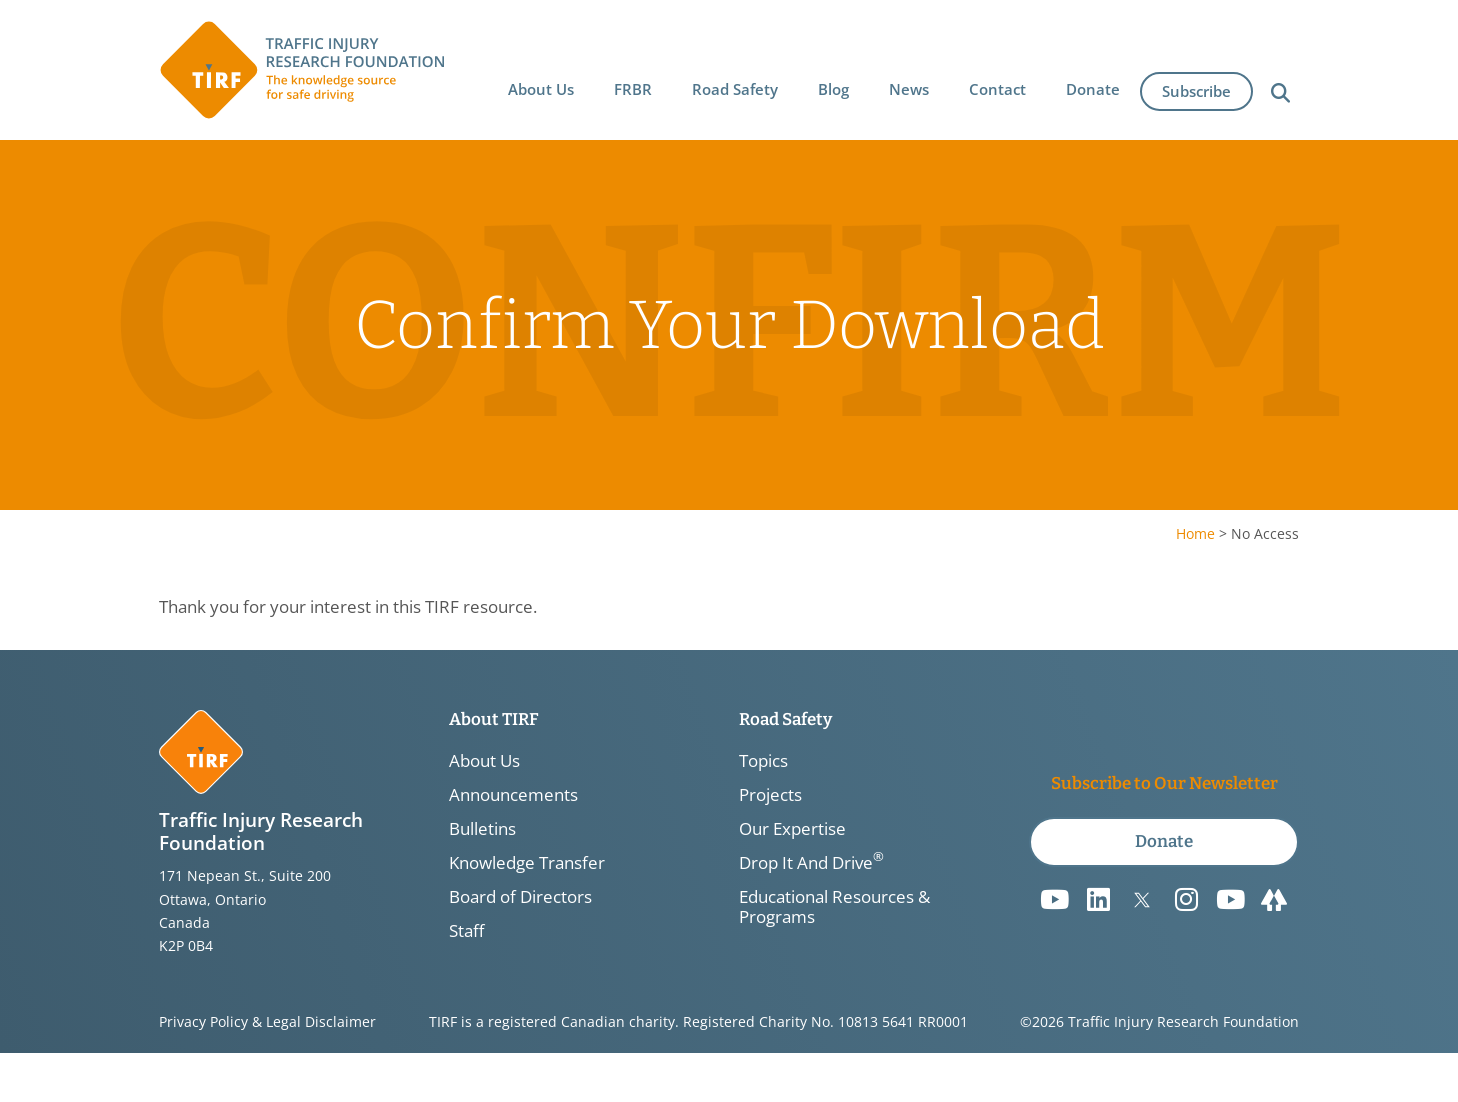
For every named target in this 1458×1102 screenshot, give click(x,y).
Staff (466, 931)
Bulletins (482, 829)
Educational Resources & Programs (834, 907)
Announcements (513, 795)
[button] (542, 87)
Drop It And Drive (811, 863)
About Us (484, 761)
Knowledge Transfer (527, 863)
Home (1195, 533)
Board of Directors (520, 897)
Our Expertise (792, 829)
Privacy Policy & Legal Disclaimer (267, 1021)
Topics (763, 761)
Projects (770, 795)
